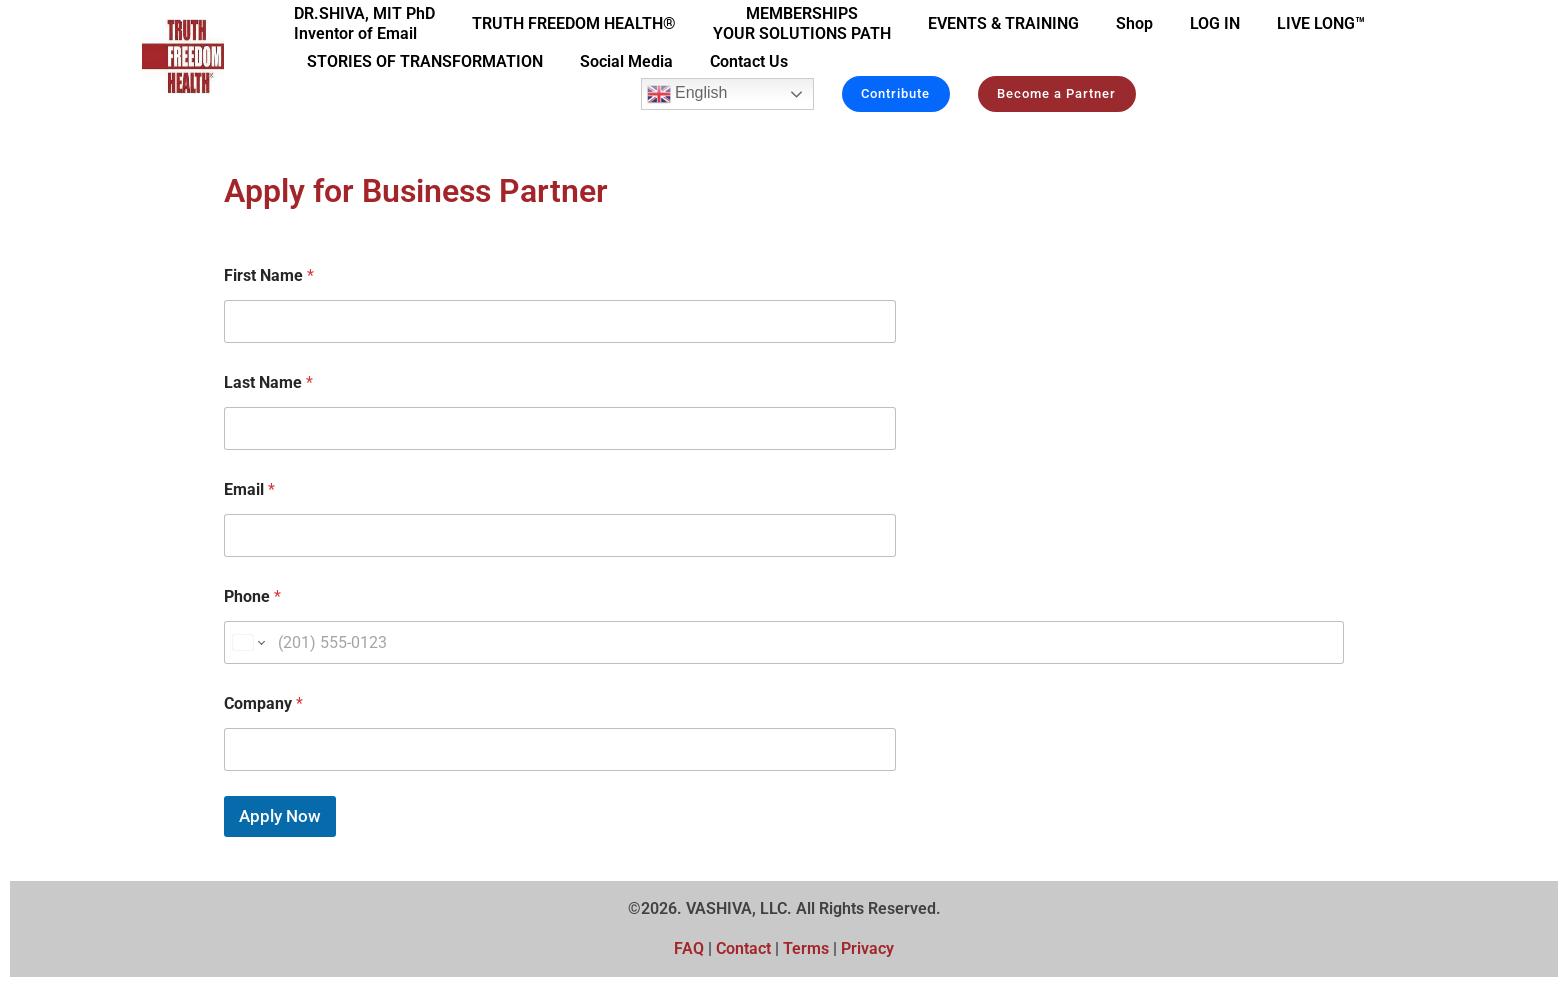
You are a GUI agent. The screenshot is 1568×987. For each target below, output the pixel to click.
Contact (743, 948)
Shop (1134, 23)
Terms (808, 948)
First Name (269, 275)
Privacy (867, 948)
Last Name (268, 382)
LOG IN (1215, 23)
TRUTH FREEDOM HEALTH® (574, 23)
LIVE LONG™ (1321, 23)
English (686, 94)
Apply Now (280, 816)
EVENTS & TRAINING (1003, 23)
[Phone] (784, 642)
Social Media (626, 61)
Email (249, 489)
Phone (252, 596)
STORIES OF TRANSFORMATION (425, 61)
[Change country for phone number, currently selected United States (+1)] (247, 642)
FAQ (689, 948)
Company (263, 703)
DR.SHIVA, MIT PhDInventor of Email (364, 23)
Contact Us (749, 61)
